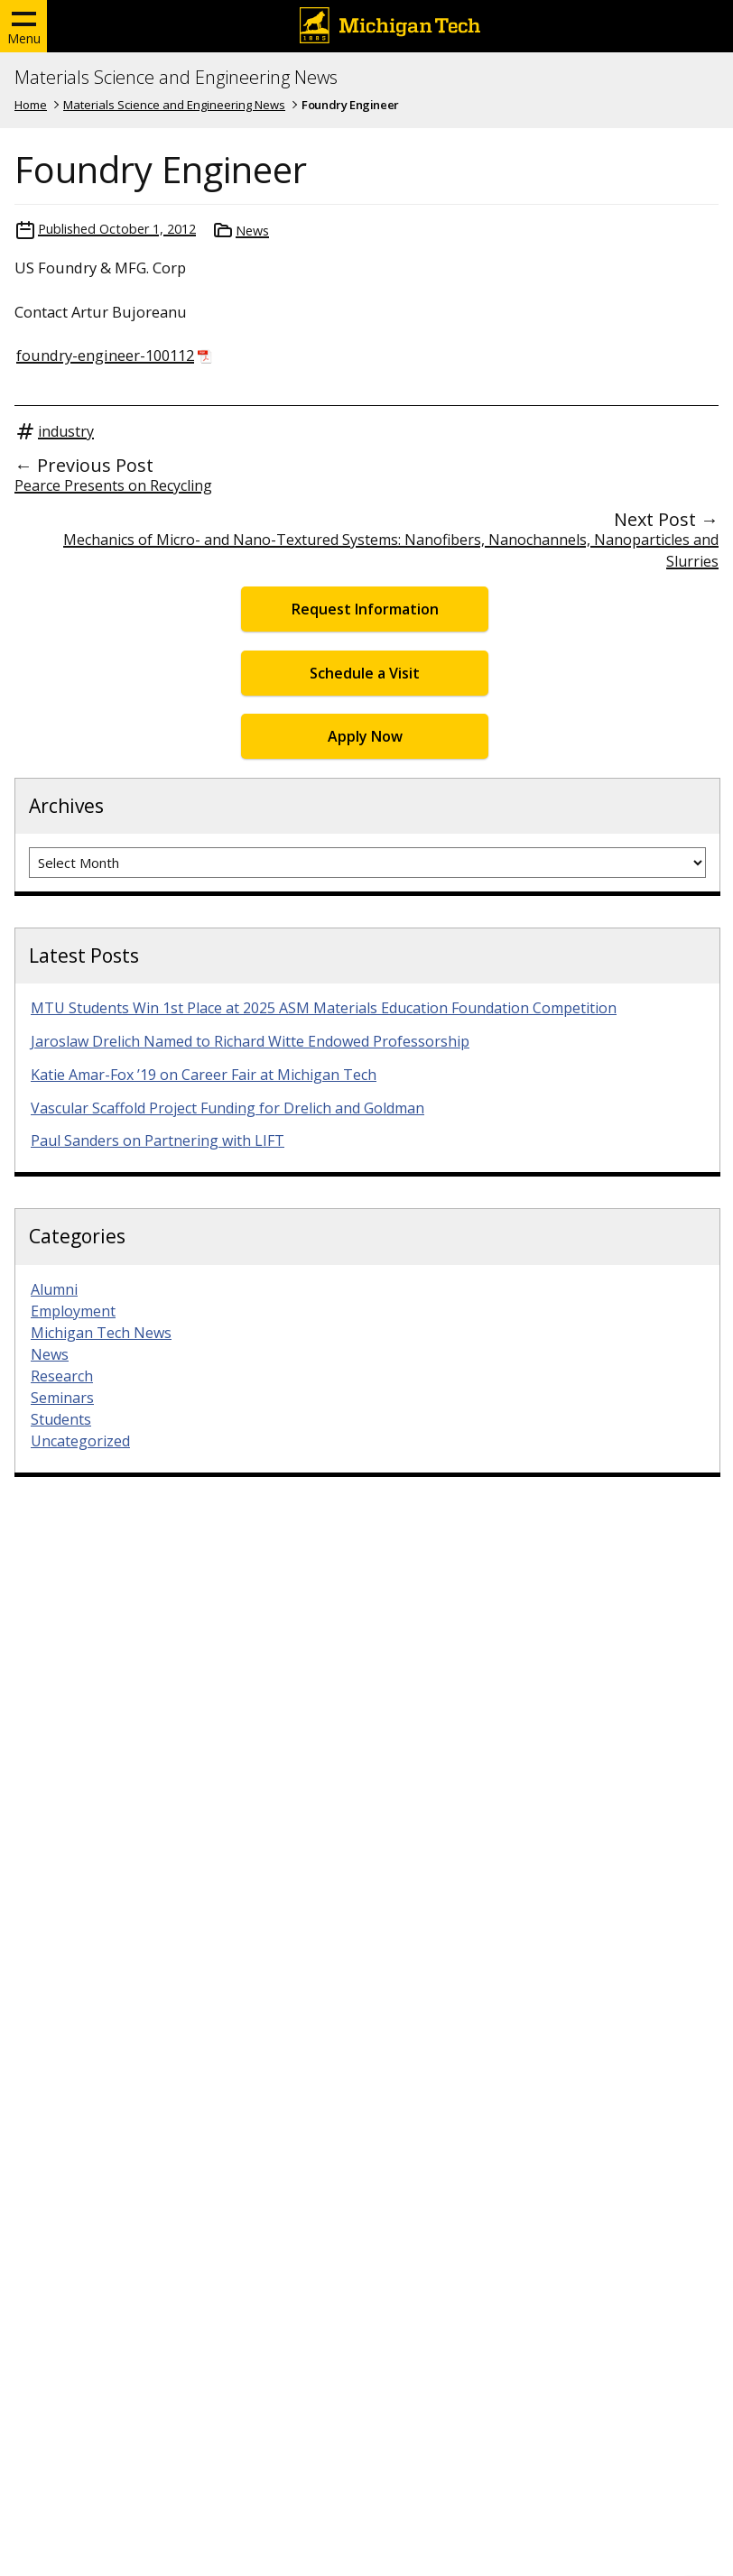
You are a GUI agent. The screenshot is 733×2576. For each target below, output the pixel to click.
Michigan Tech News (101, 1333)
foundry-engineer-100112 (105, 355)
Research (62, 1376)
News (252, 230)
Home (30, 105)
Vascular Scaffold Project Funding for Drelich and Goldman (227, 1108)
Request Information (365, 609)
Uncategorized (80, 1441)
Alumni (54, 1289)
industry (66, 431)
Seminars (62, 1398)
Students (61, 1419)
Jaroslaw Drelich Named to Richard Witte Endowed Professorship (250, 1041)
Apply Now (365, 736)
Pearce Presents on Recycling (113, 485)
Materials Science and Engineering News (176, 77)
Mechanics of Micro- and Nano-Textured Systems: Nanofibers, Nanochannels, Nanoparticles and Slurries (391, 550)
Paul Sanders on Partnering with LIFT (157, 1140)
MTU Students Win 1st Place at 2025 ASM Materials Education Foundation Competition (324, 1008)
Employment (73, 1311)
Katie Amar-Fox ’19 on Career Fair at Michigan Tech (203, 1075)
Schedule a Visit (365, 673)
